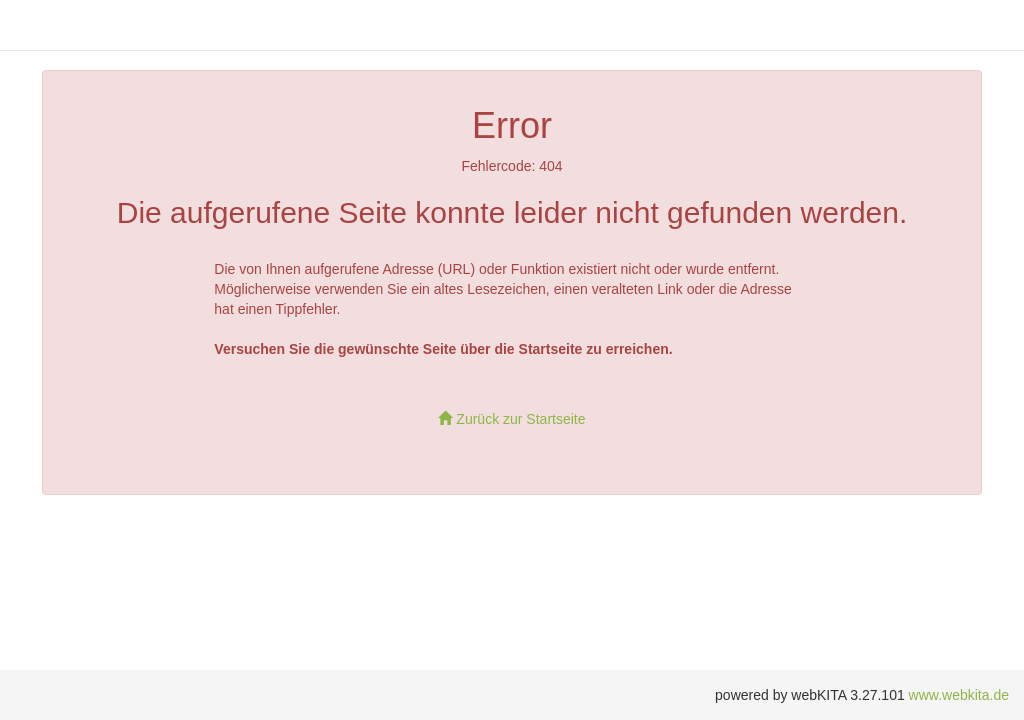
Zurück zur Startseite (511, 419)
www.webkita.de (959, 695)
